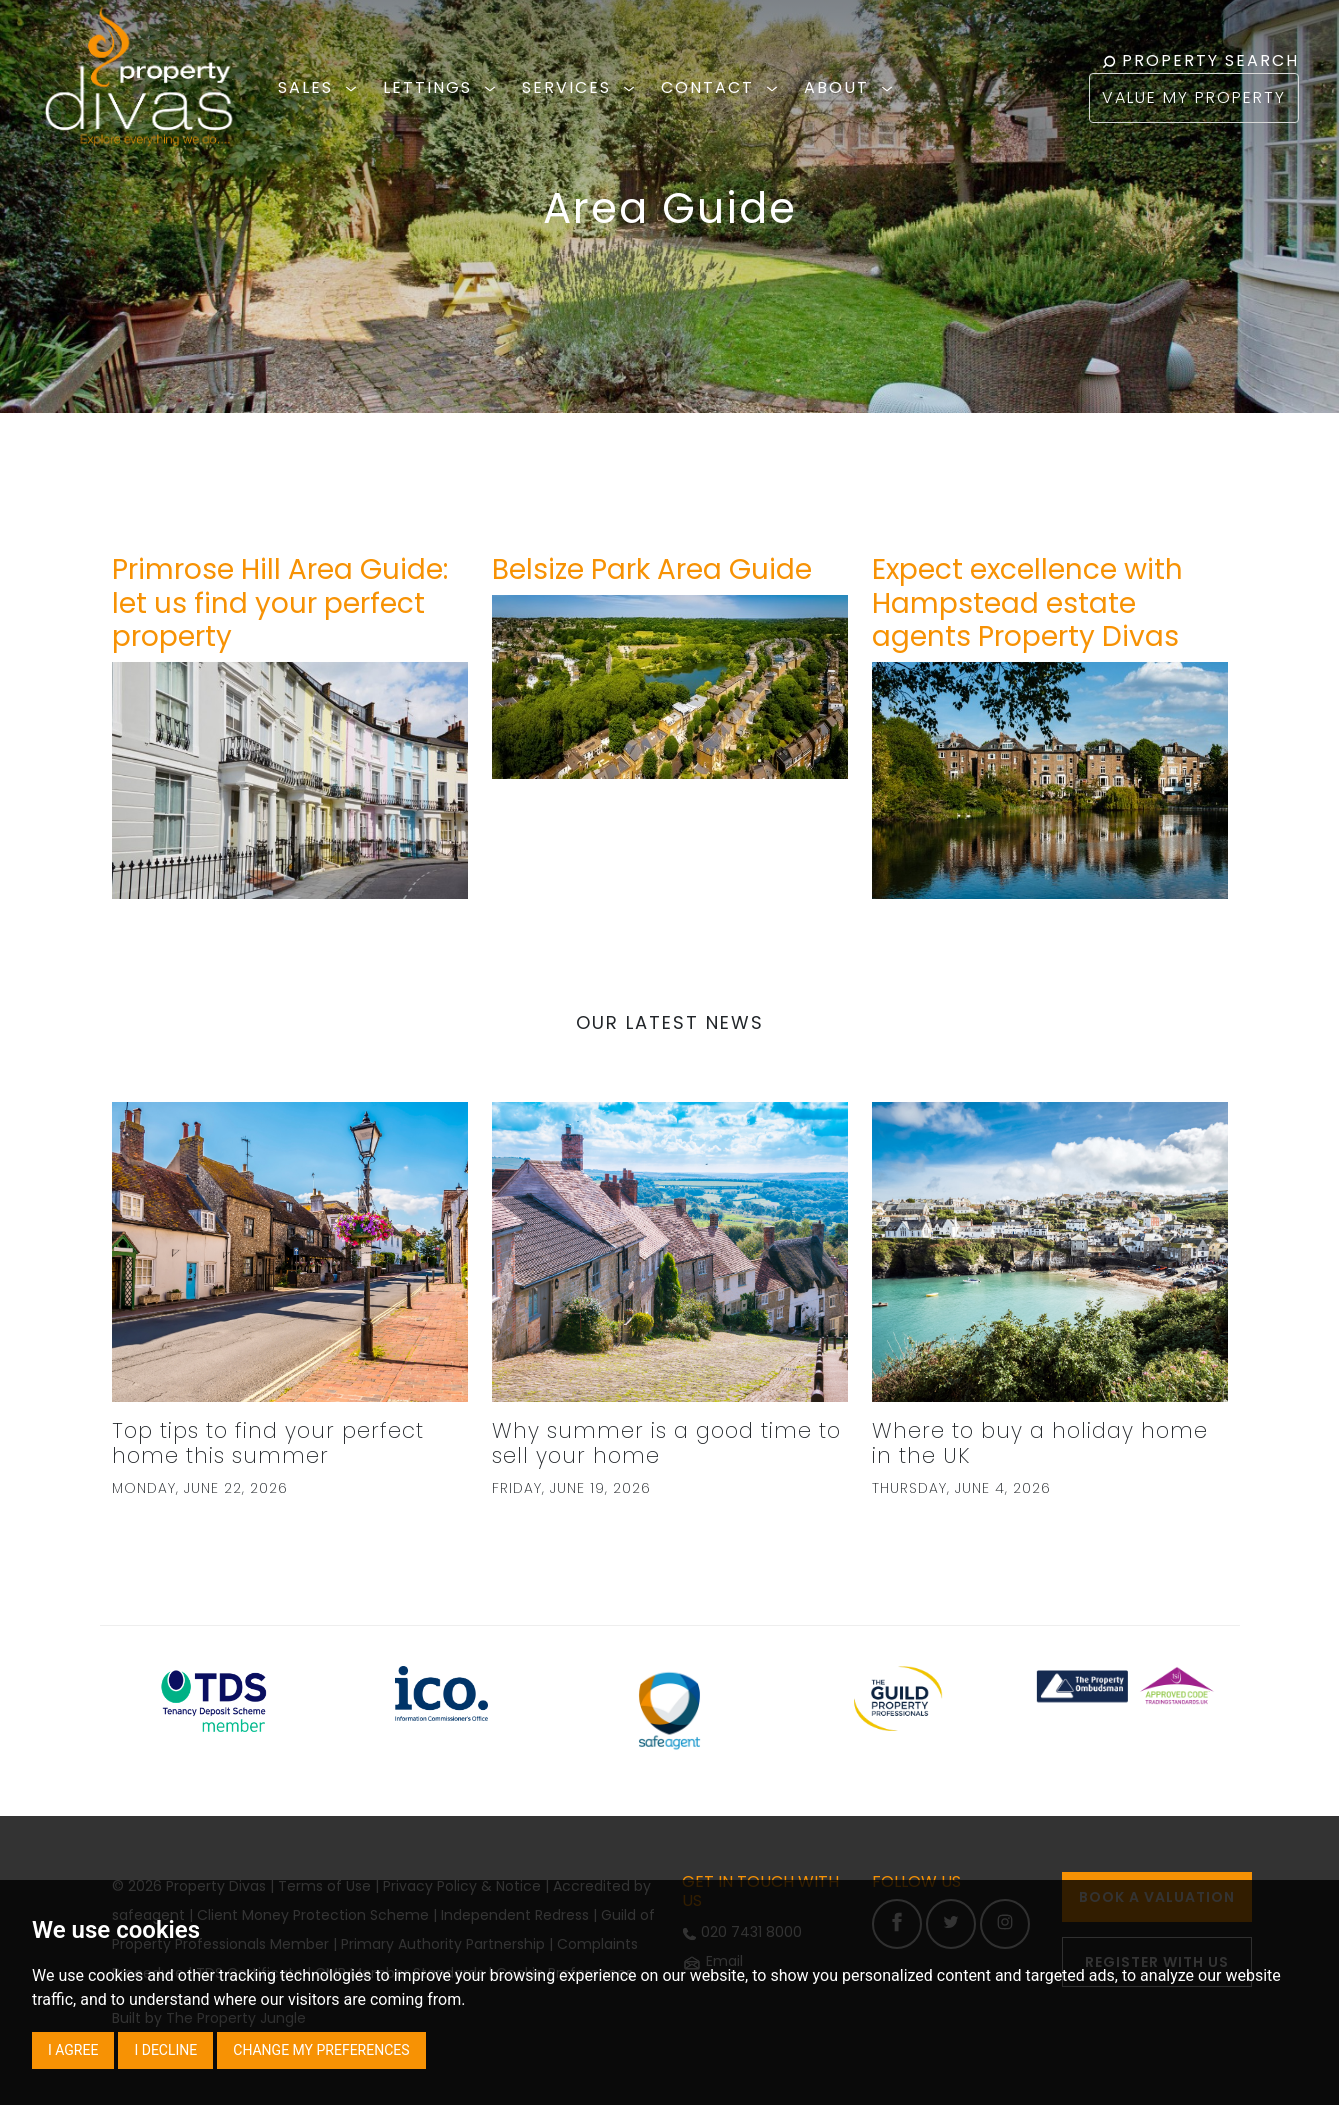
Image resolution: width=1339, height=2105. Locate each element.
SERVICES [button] (581, 87)
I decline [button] (165, 2050)
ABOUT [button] (851, 87)
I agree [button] (73, 2050)
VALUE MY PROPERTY (1194, 97)
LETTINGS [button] (442, 87)
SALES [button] (320, 87)
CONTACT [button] (722, 87)
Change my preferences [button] (321, 2050)
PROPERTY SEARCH (1200, 60)
